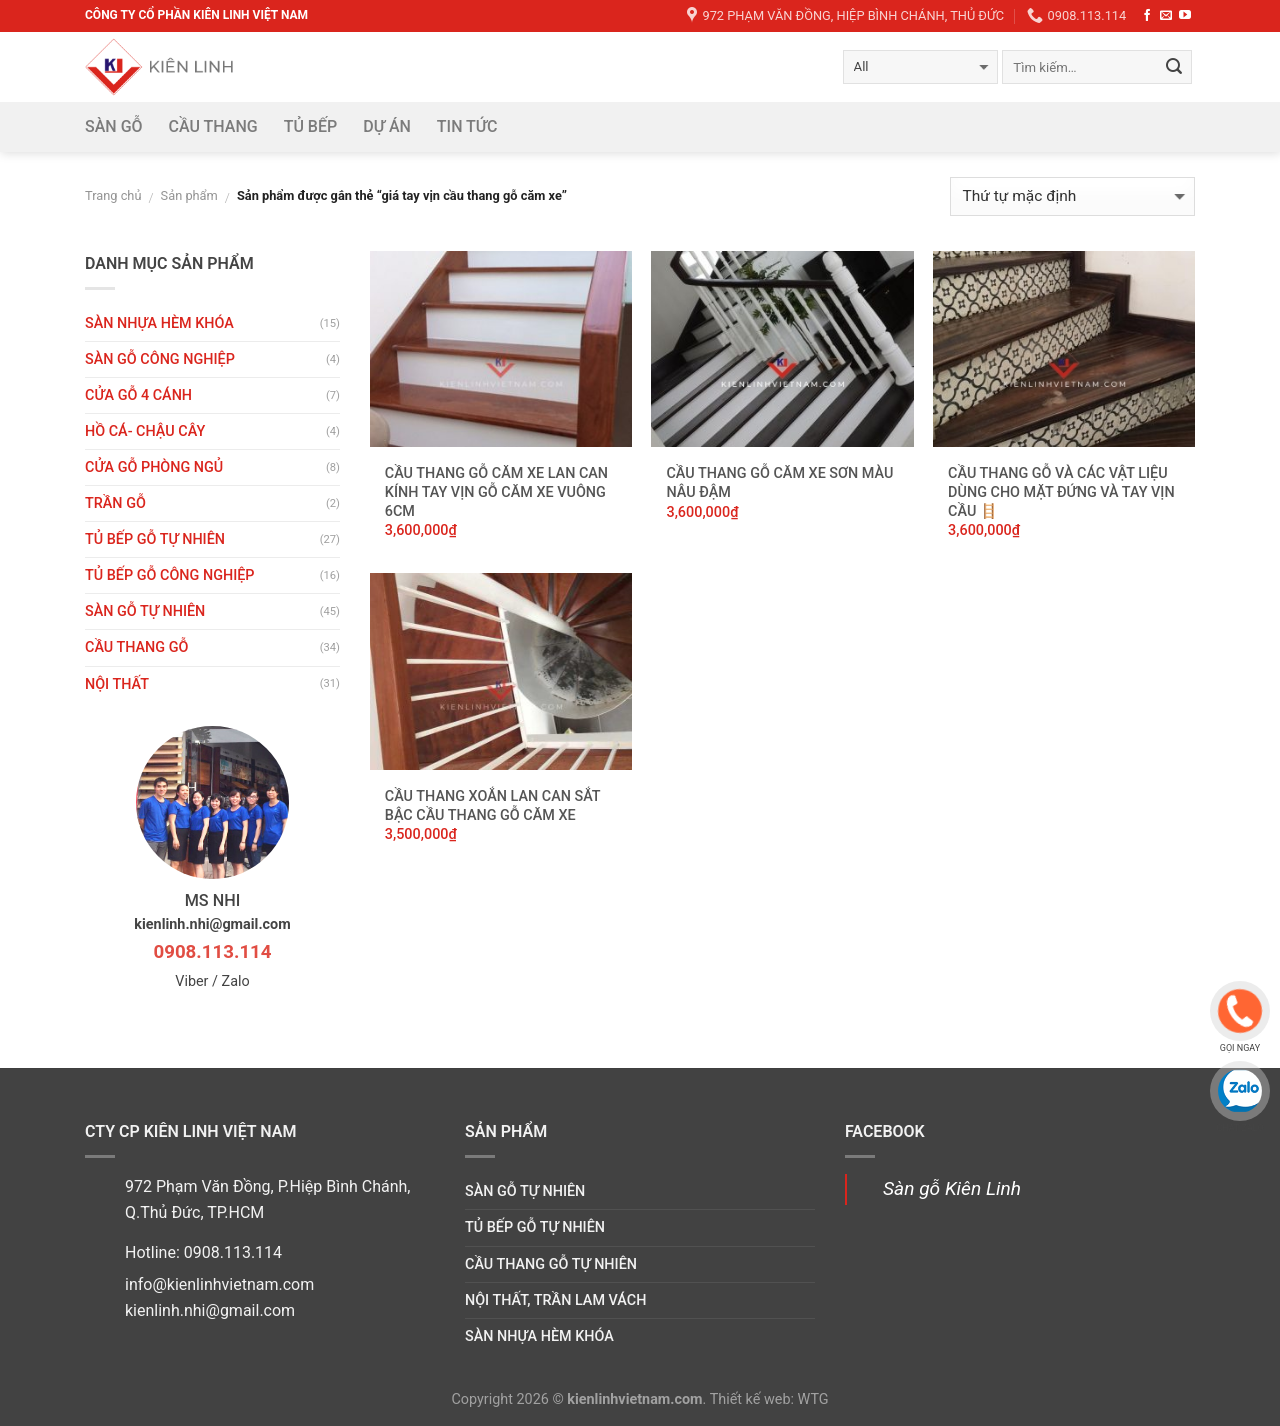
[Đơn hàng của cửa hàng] (1072, 196)
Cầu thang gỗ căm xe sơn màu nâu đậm (779, 483)
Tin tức (467, 126)
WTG (813, 1399)
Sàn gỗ (114, 126)
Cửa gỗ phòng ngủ (154, 467)
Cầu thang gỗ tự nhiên (551, 1264)
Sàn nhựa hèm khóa (159, 323)
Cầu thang (213, 126)
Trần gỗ (115, 503)
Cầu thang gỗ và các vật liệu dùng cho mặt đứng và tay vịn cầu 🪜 (1061, 492)
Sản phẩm (189, 195)
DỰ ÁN (387, 126)
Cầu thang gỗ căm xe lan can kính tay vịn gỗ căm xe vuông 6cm (496, 492)
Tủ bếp (311, 126)
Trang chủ (113, 195)
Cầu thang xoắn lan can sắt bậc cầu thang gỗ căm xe (492, 806)
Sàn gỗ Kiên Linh (952, 1188)
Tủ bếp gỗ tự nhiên (155, 539)
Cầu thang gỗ (136, 647)
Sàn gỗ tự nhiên (145, 611)
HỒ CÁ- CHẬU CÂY (145, 431)
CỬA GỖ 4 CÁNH (138, 395)
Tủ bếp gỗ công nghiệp (170, 575)
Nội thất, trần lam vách (555, 1300)
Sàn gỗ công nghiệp (160, 359)
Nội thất (117, 684)
